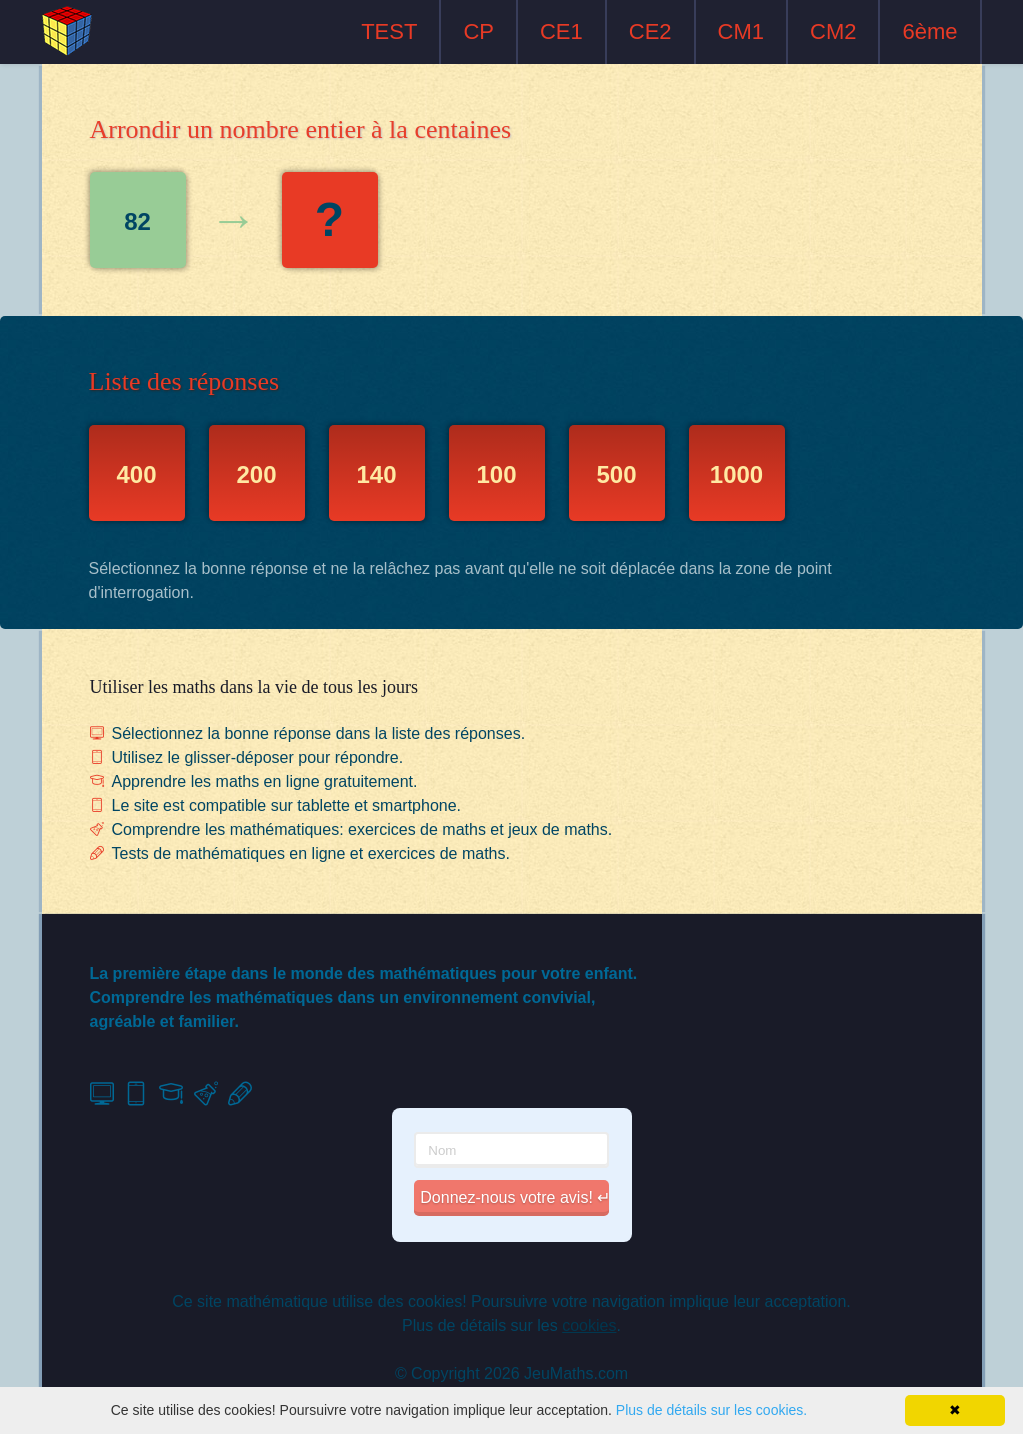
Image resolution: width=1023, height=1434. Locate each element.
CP (478, 31)
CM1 (741, 31)
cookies (589, 1325)
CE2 (650, 31)
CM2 (833, 31)
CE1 (561, 31)
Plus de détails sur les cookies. (711, 1410)
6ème (929, 31)
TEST (389, 31)
